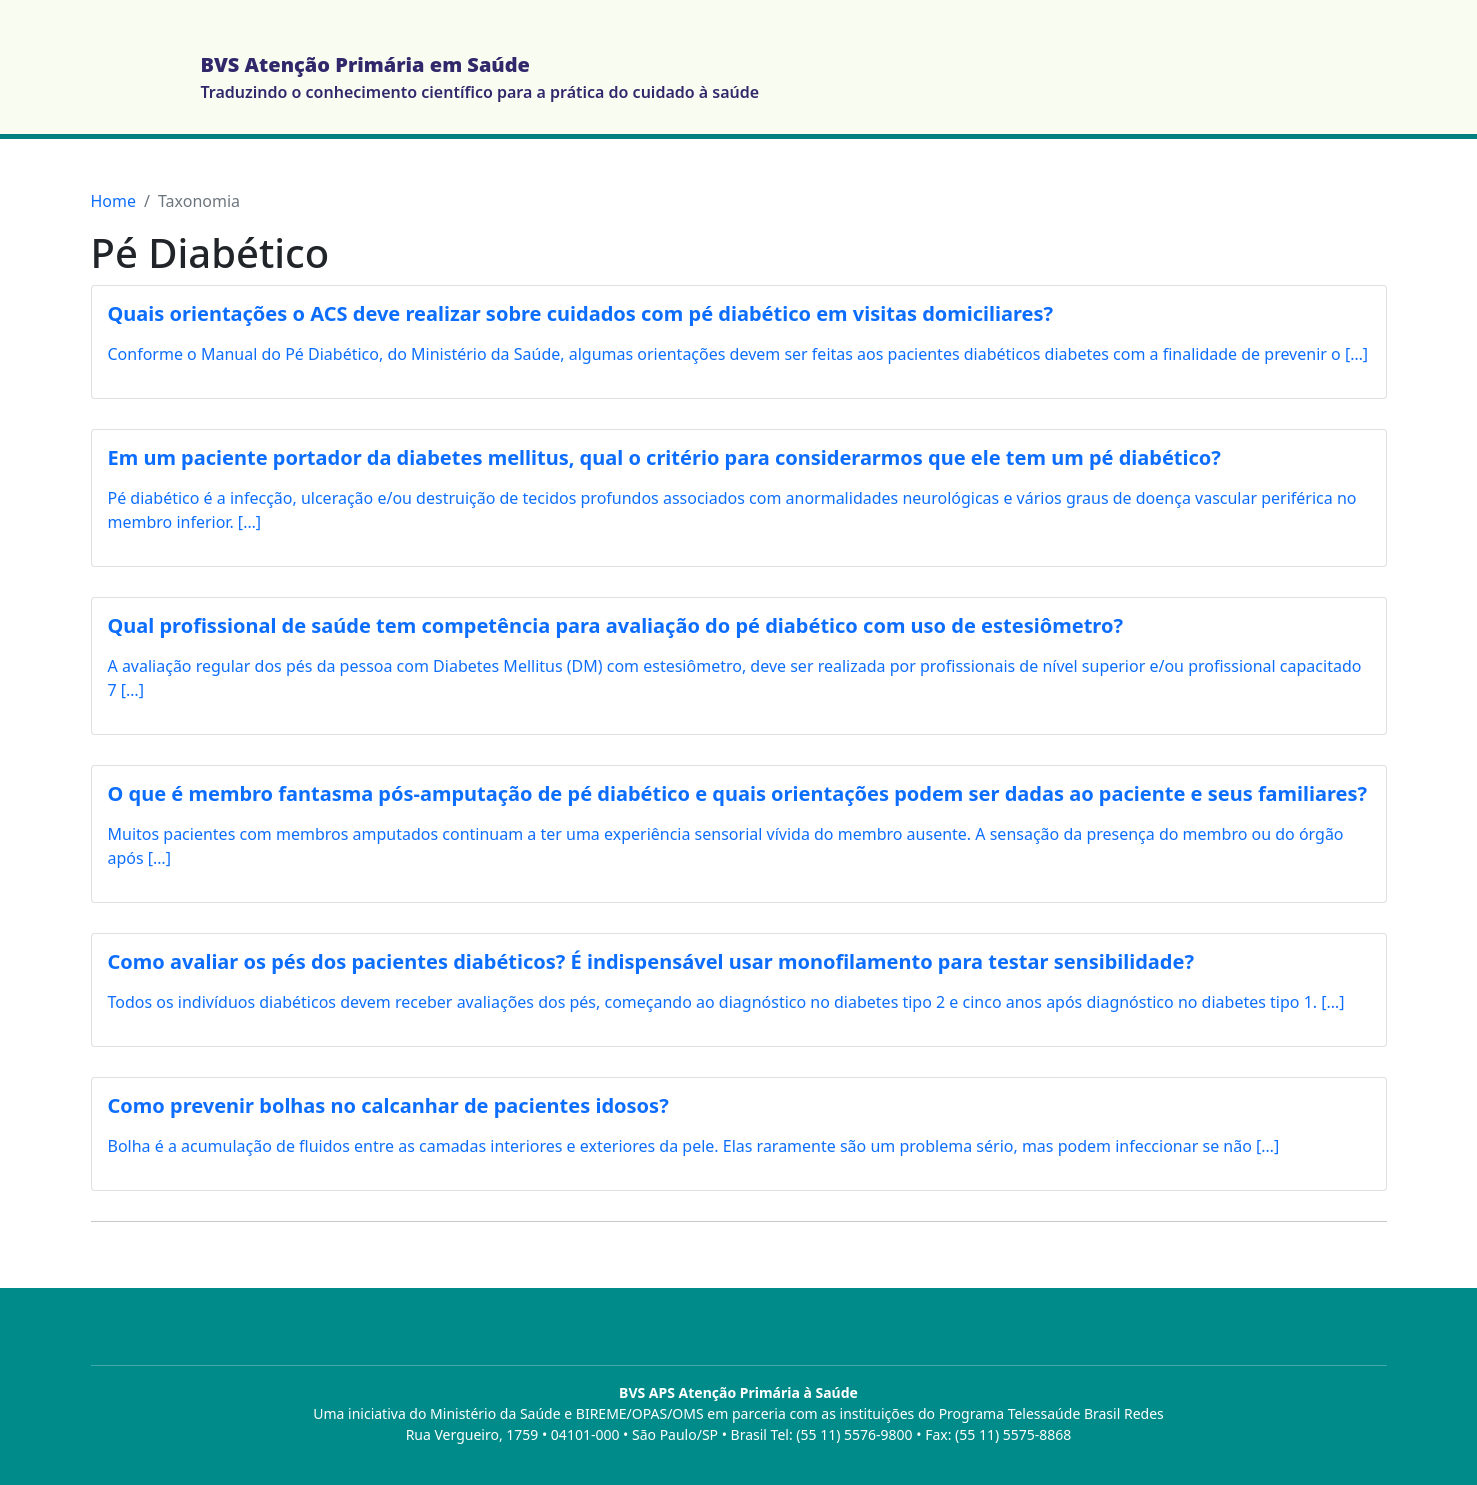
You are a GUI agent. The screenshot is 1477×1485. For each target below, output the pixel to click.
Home (114, 201)
